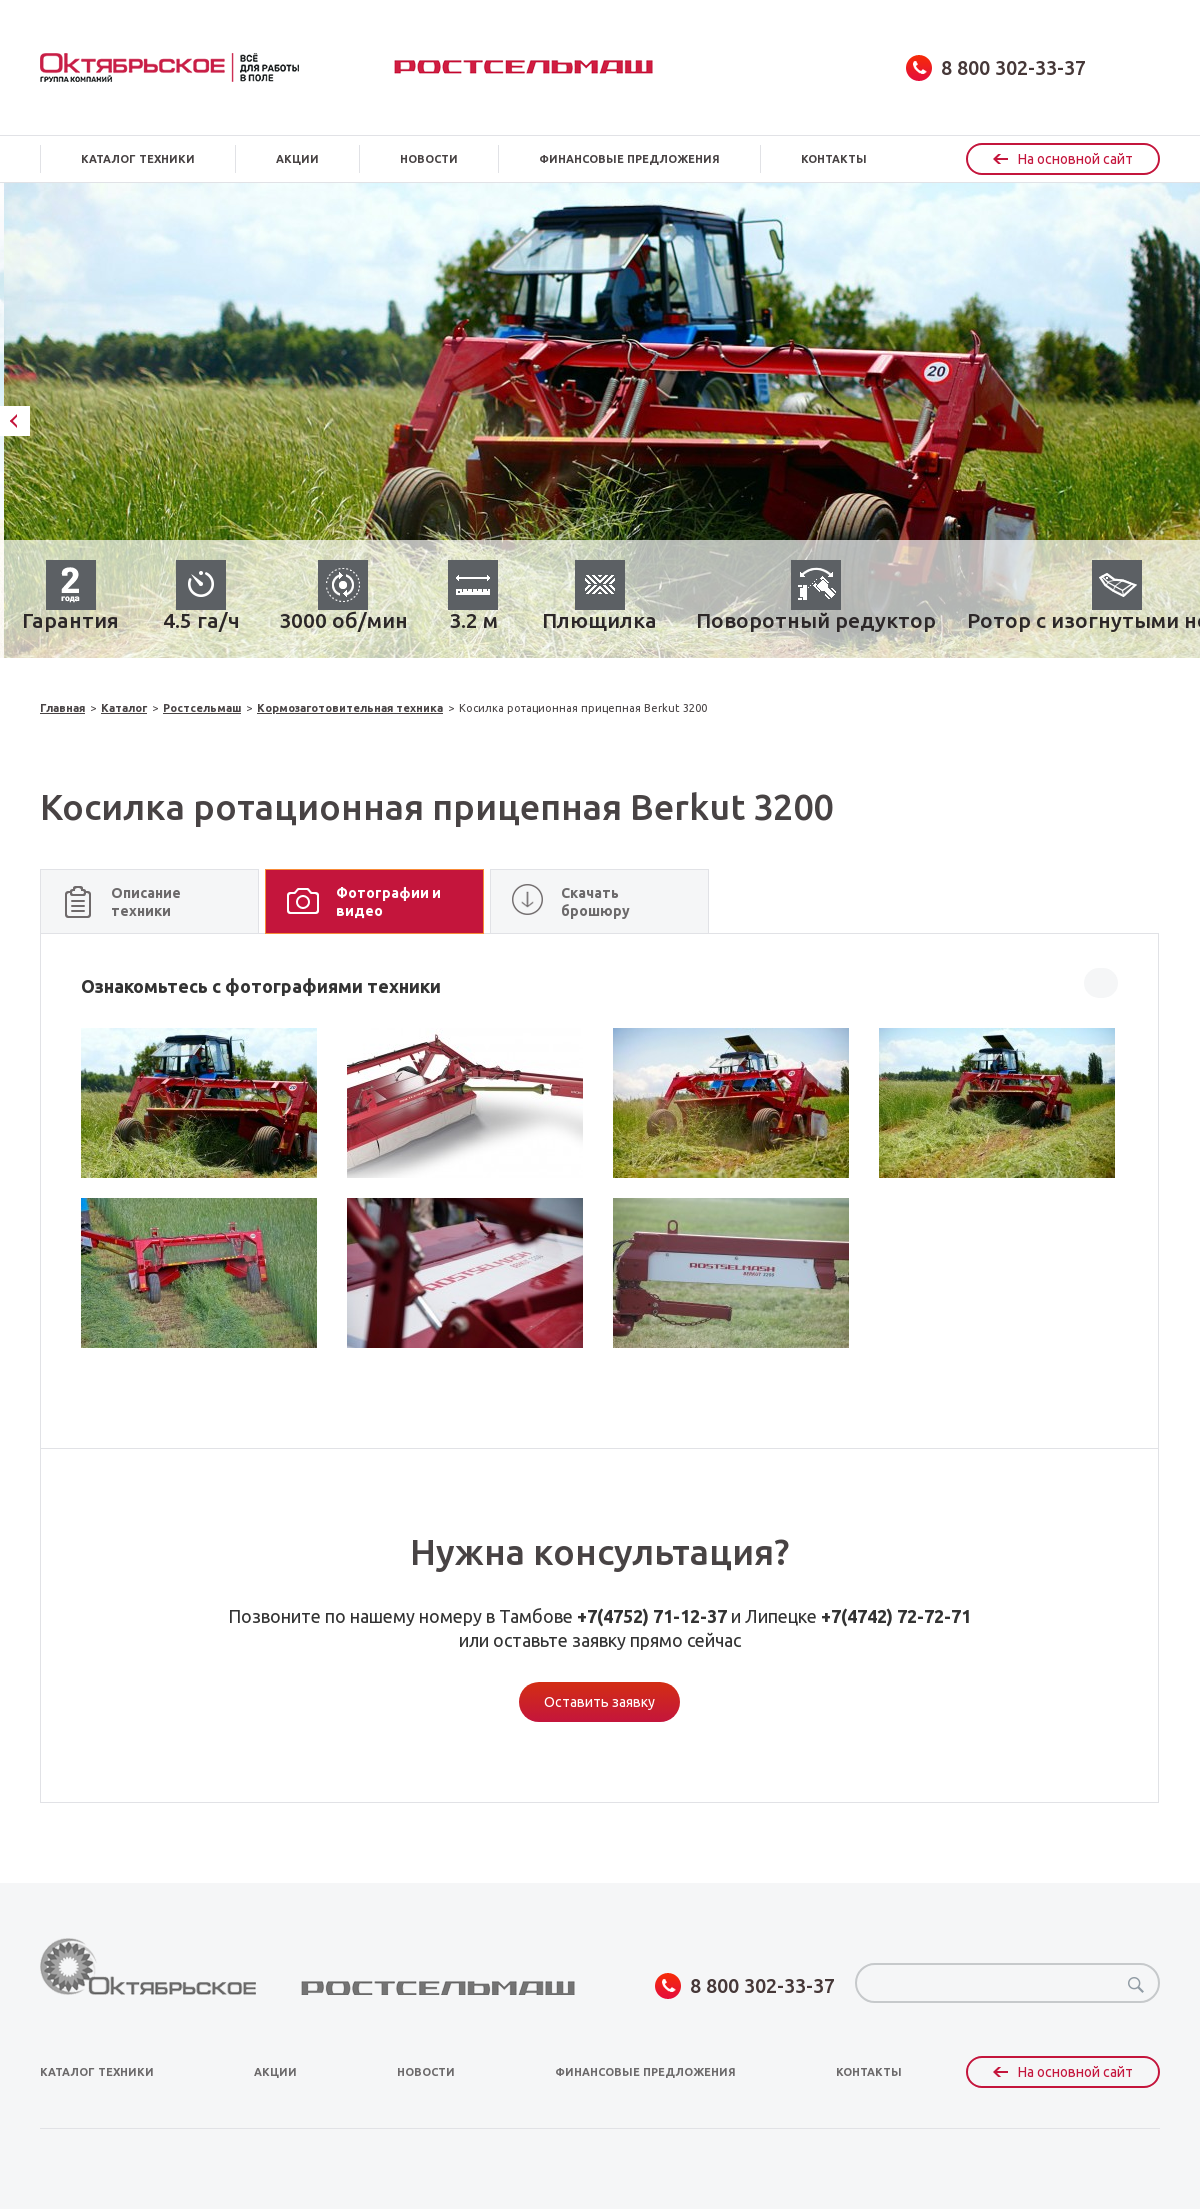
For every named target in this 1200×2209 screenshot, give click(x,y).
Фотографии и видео (388, 902)
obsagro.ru (169, 67)
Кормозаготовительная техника (350, 708)
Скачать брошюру (595, 902)
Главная (62, 708)
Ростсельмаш (523, 67)
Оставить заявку (599, 1702)
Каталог (124, 708)
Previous (15, 421)
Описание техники (146, 902)
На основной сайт (1063, 159)
